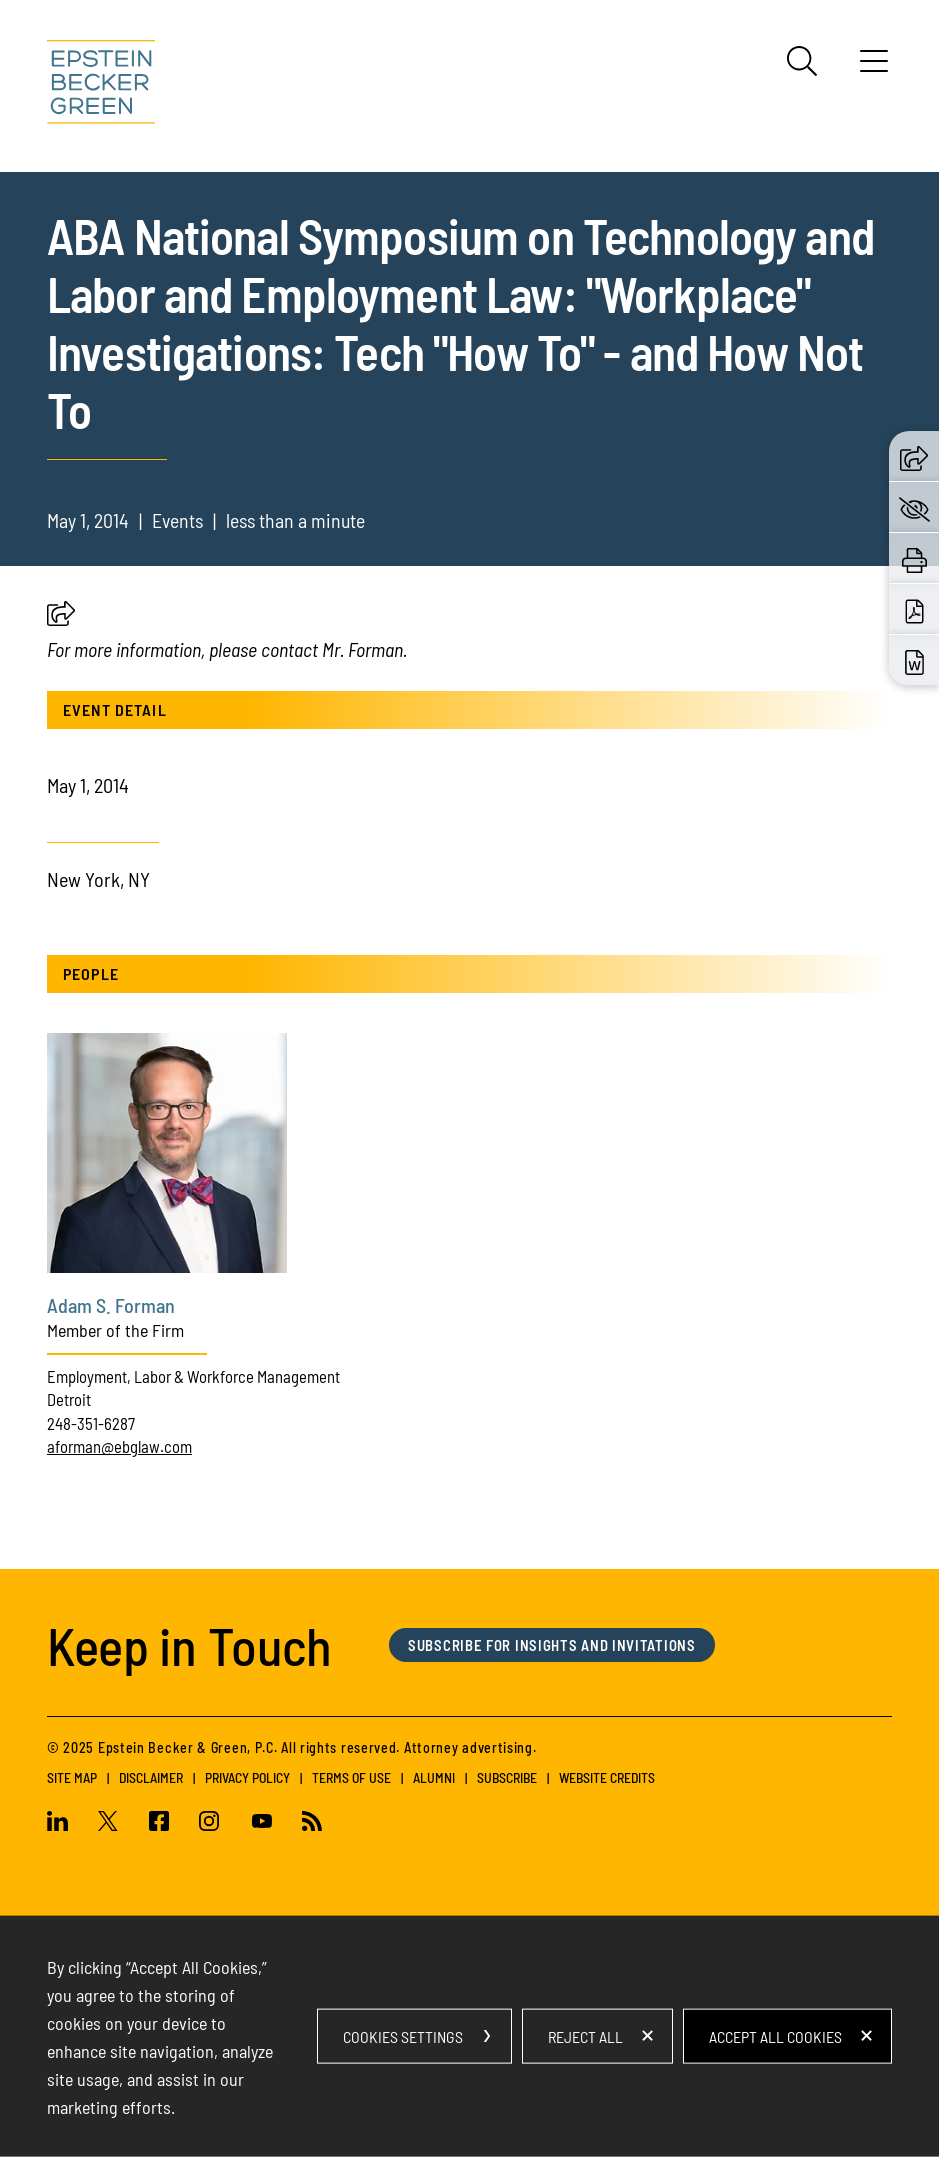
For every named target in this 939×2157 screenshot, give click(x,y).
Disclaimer (151, 1777)
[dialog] (469, 2036)
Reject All (585, 2035)
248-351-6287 (91, 1423)
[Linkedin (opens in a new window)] (65, 1823)
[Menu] (874, 68)
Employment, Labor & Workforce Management (193, 1376)
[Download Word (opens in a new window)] (914, 660)
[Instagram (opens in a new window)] (210, 1823)
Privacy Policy (247, 1777)
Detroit (69, 1399)
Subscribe (507, 1777)
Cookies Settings (403, 2035)
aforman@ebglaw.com (119, 1446)
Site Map (72, 1777)
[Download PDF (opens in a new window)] (914, 609)
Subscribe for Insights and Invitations (552, 1645)
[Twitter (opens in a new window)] (108, 1823)
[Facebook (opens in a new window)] (159, 1823)
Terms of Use (351, 1777)
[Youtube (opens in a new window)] (262, 1823)
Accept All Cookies (775, 2035)
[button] (61, 618)
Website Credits (607, 1777)
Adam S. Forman (111, 1305)
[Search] (802, 61)
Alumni (434, 1777)
